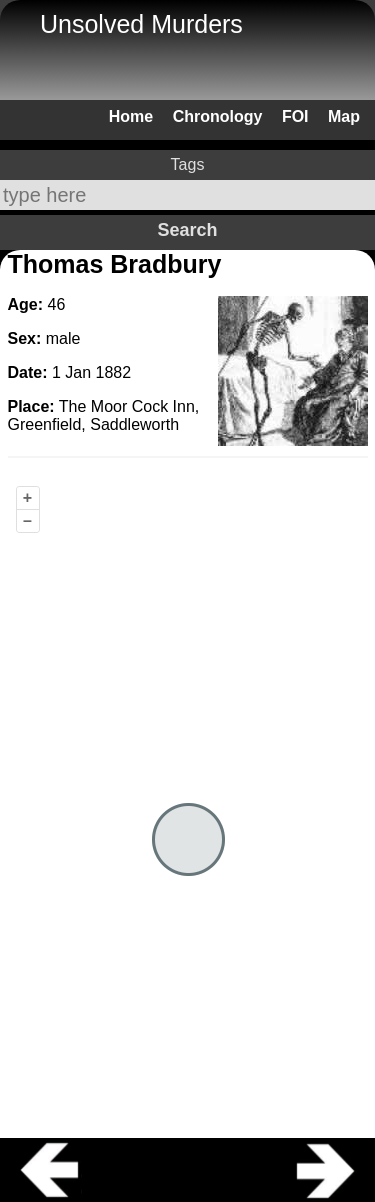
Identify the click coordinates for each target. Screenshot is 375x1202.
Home (131, 116)
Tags (188, 164)
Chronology (218, 116)
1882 (114, 372)
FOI (295, 116)
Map (344, 116)
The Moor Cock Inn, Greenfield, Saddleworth (104, 415)
